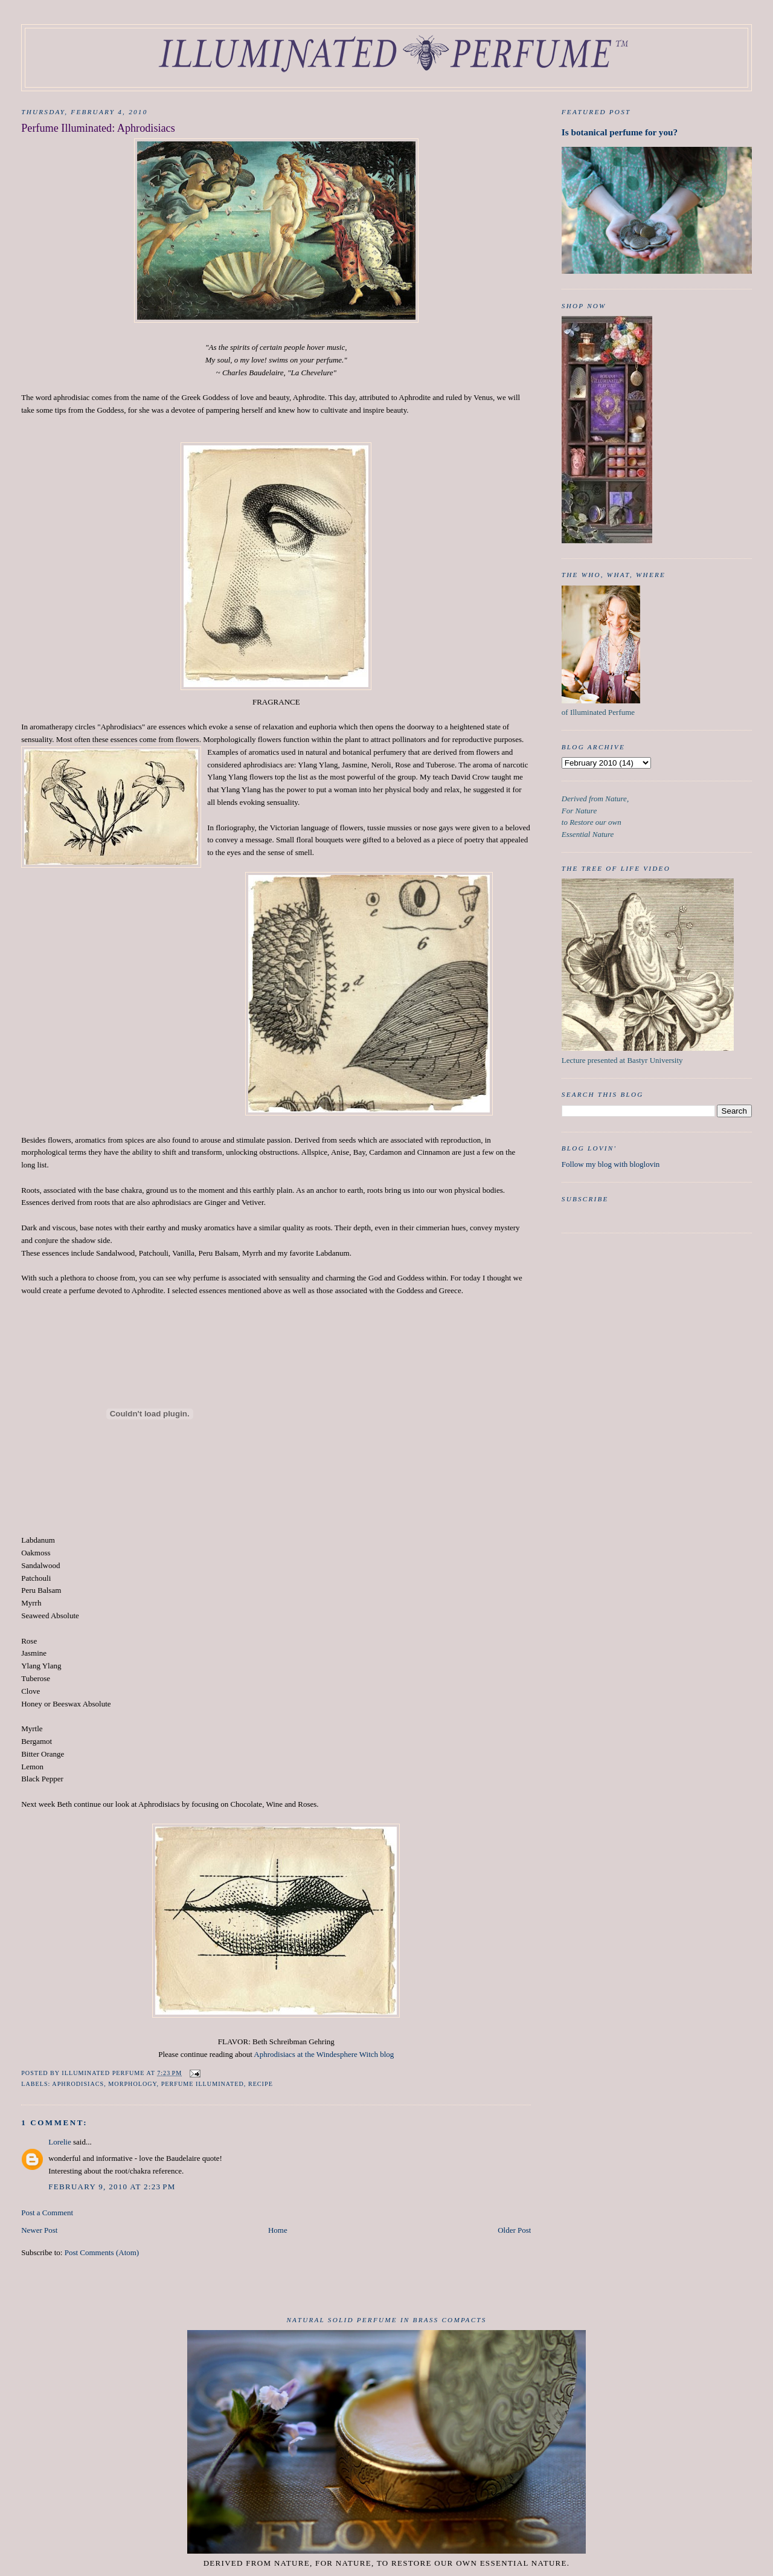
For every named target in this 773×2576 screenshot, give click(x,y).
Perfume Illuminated (202, 2083)
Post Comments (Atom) (102, 2252)
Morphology (132, 2083)
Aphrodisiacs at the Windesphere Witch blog (324, 2054)
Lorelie (59, 2141)
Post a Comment (47, 2212)
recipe (260, 2083)
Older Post (514, 2230)
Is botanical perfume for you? (620, 132)
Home (277, 2230)
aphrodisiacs (78, 2083)
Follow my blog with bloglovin (611, 1164)
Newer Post (39, 2230)
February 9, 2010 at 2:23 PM (111, 2186)
